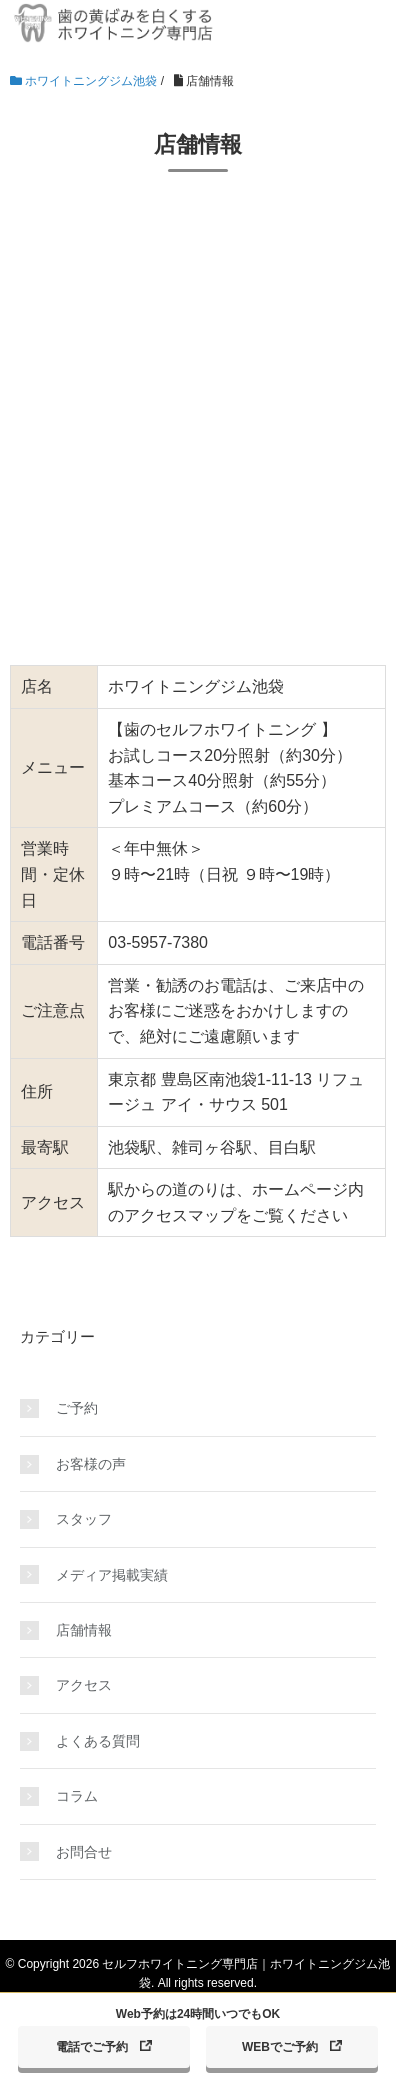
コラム (77, 1796)
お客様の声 (91, 1464)
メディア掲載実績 (112, 1575)
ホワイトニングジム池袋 (83, 81)
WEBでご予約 (280, 2047)
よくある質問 (98, 1741)
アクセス (84, 1685)
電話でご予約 (92, 2047)
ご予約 (77, 1408)
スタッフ (84, 1519)
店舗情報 (84, 1630)
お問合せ (84, 1852)
